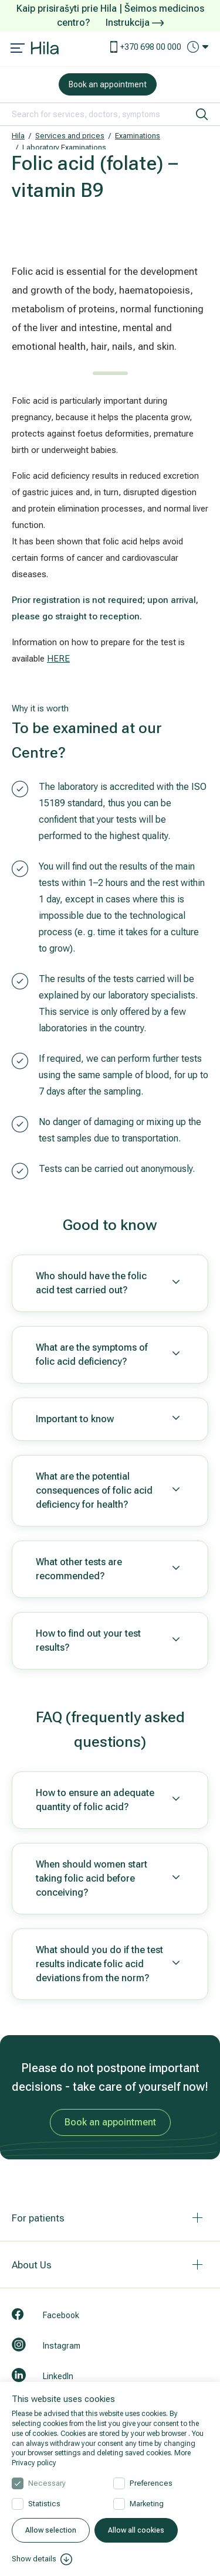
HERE (58, 658)
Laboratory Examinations (64, 147)
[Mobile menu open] (17, 49)
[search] (202, 114)
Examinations (137, 135)
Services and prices (69, 135)
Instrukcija (135, 22)
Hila (18, 135)
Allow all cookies (136, 2530)
